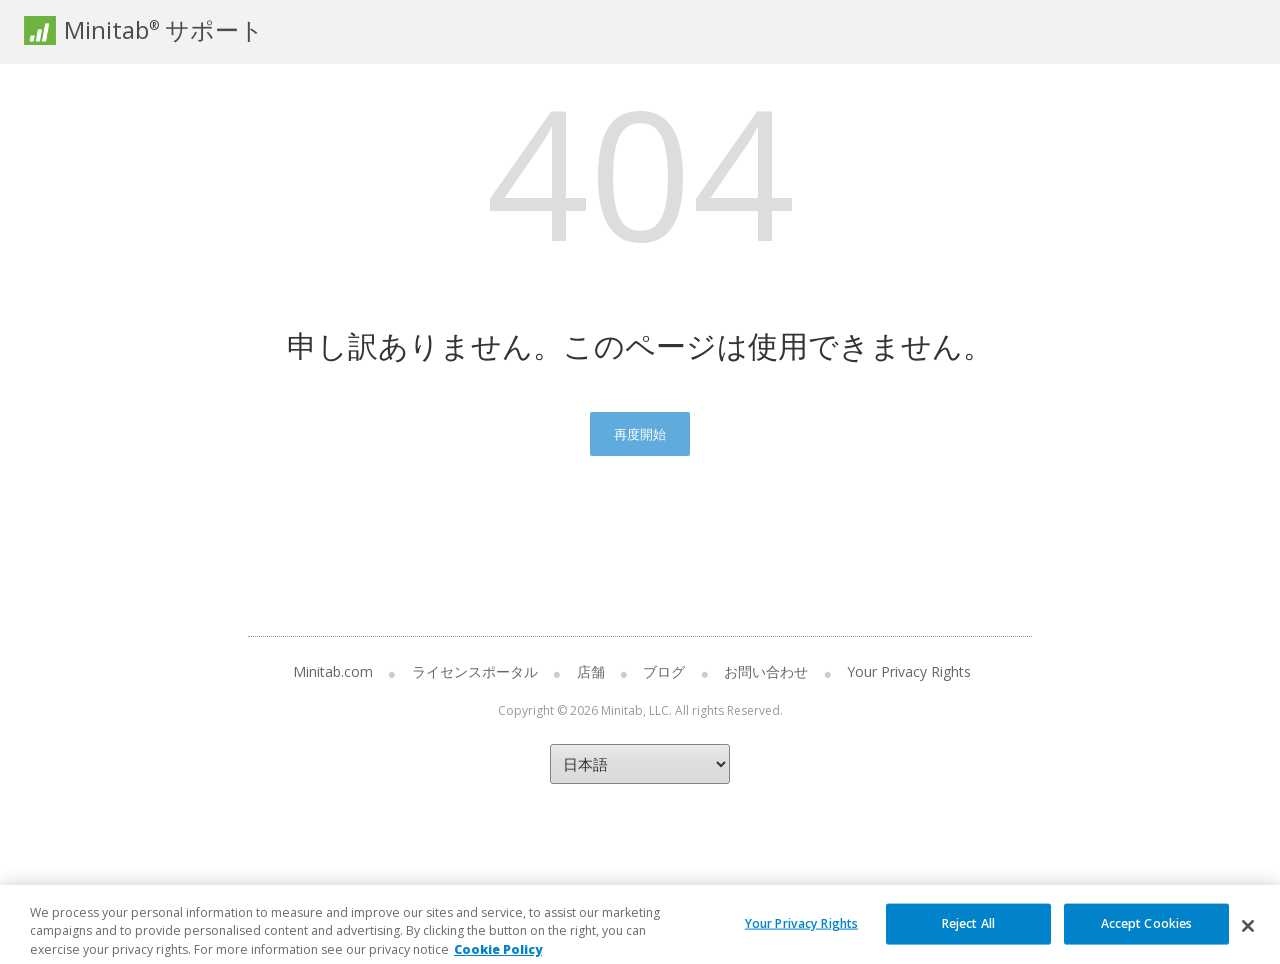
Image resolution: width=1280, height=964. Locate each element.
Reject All (968, 933)
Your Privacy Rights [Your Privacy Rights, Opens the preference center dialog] (801, 933)
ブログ (664, 671)
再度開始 (640, 434)
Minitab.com (333, 671)
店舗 (591, 671)
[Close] (1248, 937)
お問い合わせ (766, 671)
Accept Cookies (1147, 933)
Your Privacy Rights (909, 671)
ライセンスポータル (475, 671)
